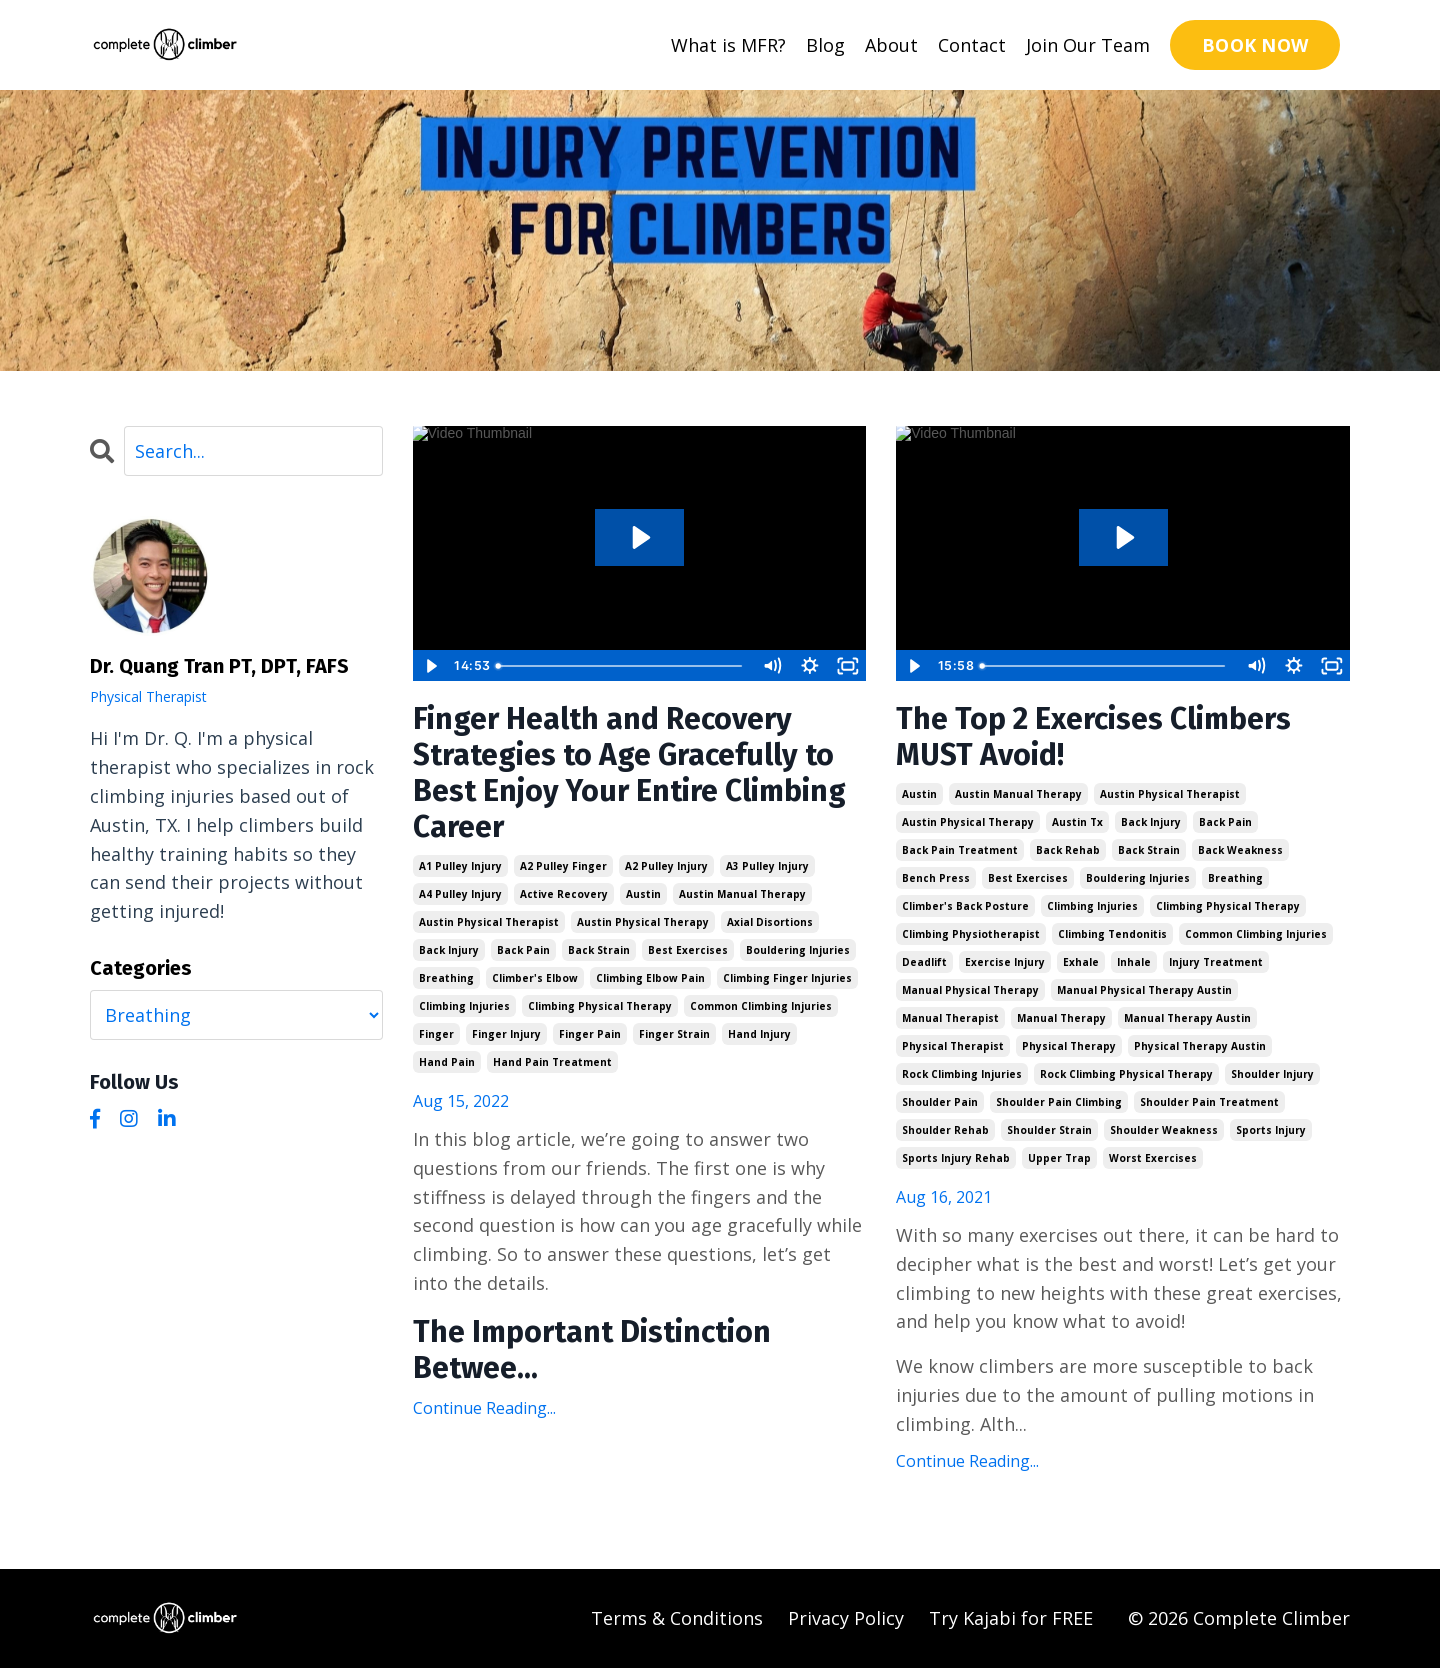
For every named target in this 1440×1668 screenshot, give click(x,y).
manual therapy (1061, 1018)
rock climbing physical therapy (1126, 1074)
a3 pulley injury (767, 866)
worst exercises (1153, 1158)
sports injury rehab (956, 1158)
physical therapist (953, 1046)
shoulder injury (1272, 1074)
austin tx (1077, 822)
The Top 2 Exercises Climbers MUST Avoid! (1093, 737)
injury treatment (1216, 962)
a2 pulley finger (563, 866)
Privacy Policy (846, 1618)
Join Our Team (1088, 45)
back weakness (1240, 850)
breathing (446, 978)
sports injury (1271, 1130)
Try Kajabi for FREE (1011, 1618)
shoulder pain (940, 1102)
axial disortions (770, 922)
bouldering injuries (798, 950)
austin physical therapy (643, 922)
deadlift (924, 962)
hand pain (447, 1062)
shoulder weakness (1164, 1130)
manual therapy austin (1187, 1018)
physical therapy (1069, 1046)
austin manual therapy (742, 894)
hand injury (759, 1034)
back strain (599, 950)
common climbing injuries (761, 1006)
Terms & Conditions (677, 1618)
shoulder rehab (945, 1130)
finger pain (590, 1034)
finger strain (674, 1034)
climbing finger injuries (787, 978)
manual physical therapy (970, 990)
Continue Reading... (484, 1408)
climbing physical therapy (600, 1006)
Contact (972, 45)
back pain (523, 950)
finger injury (506, 1034)
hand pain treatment (552, 1062)
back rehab (1068, 850)
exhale (1081, 962)
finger (436, 1034)
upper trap (1059, 1158)
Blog (825, 45)
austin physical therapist (489, 922)
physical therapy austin (1200, 1046)
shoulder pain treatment (1209, 1102)
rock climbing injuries (962, 1074)
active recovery (564, 894)
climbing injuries (464, 1006)
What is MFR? (728, 45)
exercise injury (1005, 962)
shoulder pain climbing (1059, 1102)
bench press (936, 878)
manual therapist (950, 1018)
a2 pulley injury (666, 866)
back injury (449, 950)
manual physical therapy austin (1144, 990)
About (891, 45)
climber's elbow (535, 978)
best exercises (688, 950)
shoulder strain (1049, 1130)
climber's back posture (965, 906)
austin (643, 894)
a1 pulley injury (460, 866)
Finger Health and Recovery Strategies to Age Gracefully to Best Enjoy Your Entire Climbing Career (629, 773)
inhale (1134, 962)
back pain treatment (960, 850)
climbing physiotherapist (971, 934)
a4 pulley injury (460, 894)
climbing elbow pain (650, 978)
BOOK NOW (1255, 45)
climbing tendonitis (1112, 934)
